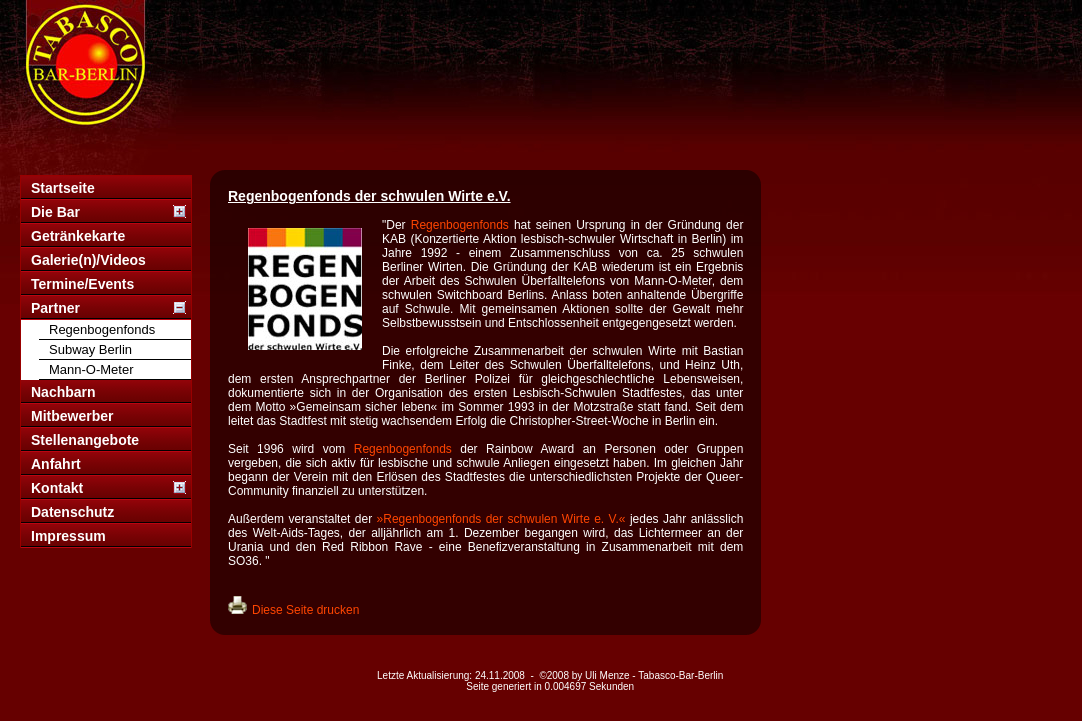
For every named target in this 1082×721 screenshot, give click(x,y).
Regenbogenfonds (102, 329)
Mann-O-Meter (91, 369)
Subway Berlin (90, 349)
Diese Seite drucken (305, 610)
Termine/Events (82, 284)
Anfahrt (56, 464)
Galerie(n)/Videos (88, 260)
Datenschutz (72, 512)
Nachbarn (63, 392)
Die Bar (55, 212)
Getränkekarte (78, 236)
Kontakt (57, 488)
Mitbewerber (72, 416)
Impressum (68, 536)
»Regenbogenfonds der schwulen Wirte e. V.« (501, 519)
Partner (55, 308)
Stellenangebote (85, 440)
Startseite (63, 188)
